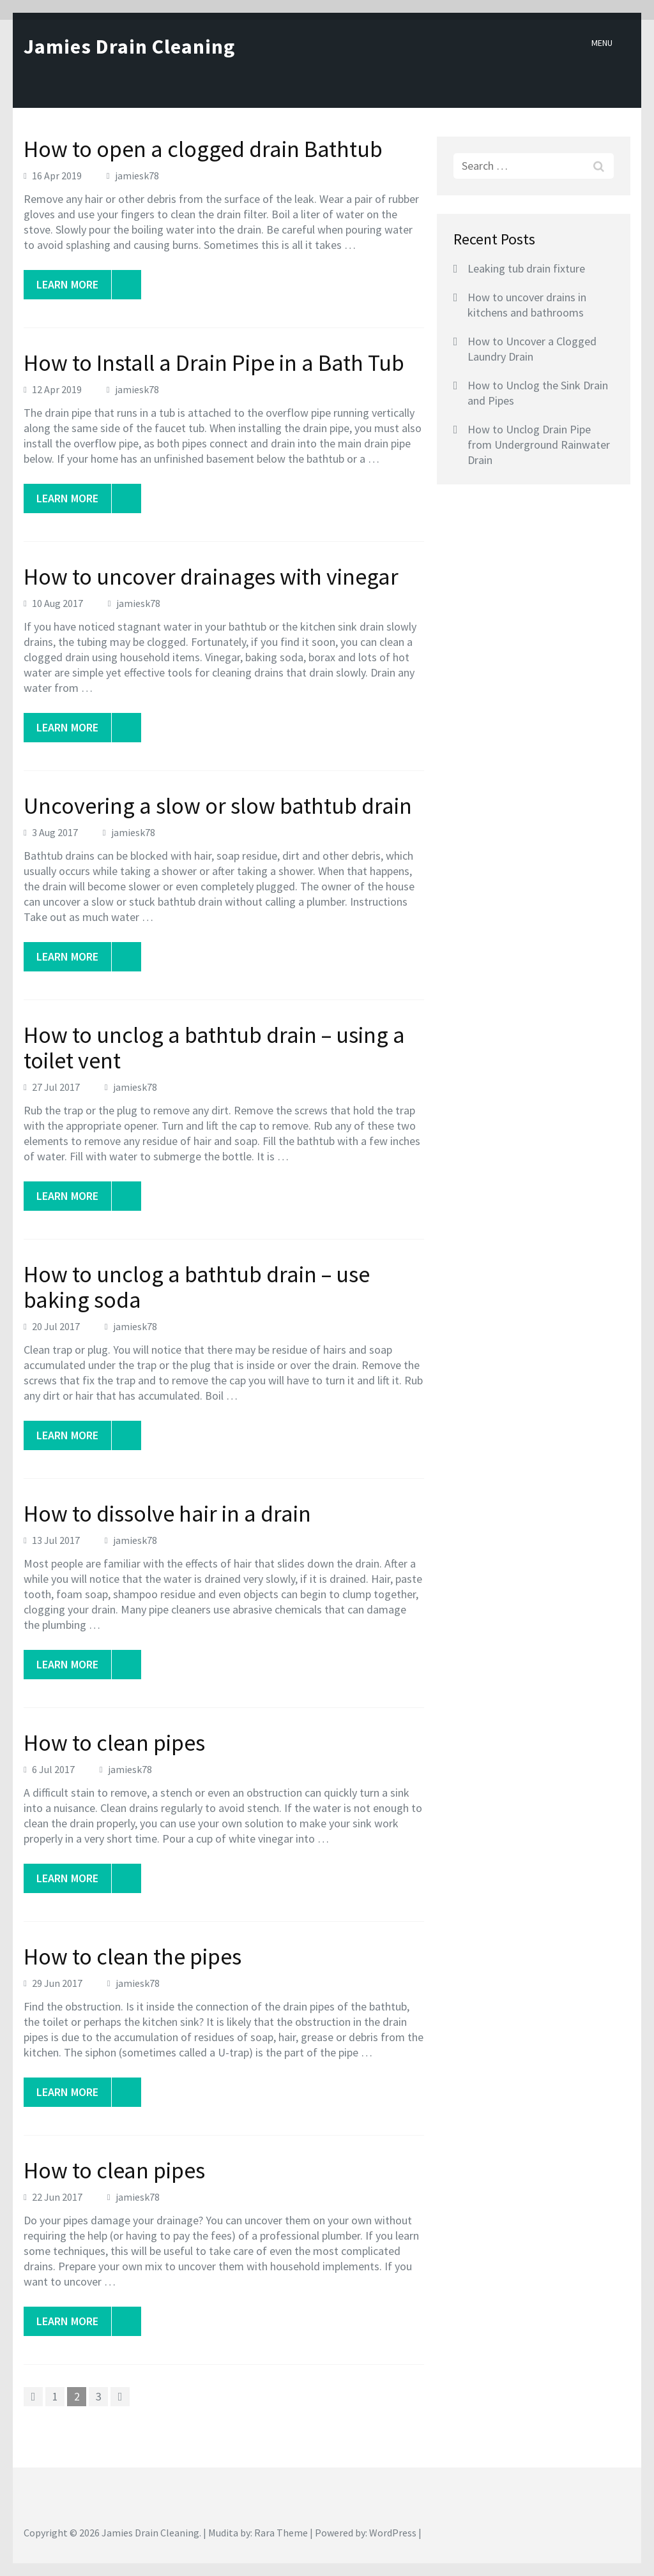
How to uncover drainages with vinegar (211, 576)
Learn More (73, 284)
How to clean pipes (114, 1742)
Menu (601, 43)
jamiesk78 (137, 175)
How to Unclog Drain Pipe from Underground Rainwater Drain (539, 444)
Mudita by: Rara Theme (258, 2532)
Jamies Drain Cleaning (129, 46)
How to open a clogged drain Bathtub (203, 149)
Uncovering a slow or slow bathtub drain (218, 805)
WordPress (392, 2532)
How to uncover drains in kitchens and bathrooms (527, 305)
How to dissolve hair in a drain (167, 1513)
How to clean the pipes (132, 1956)
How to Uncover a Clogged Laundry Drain (532, 349)
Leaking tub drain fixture (526, 268)
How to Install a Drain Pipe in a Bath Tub (214, 362)
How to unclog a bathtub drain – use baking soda (197, 1287)
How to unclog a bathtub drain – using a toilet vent (214, 1048)
